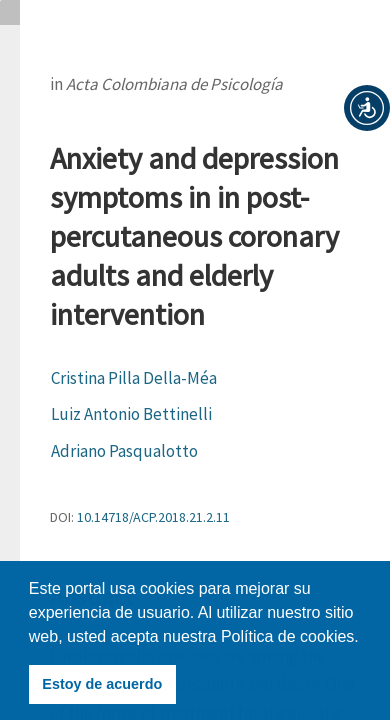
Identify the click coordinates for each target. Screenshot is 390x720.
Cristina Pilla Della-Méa (134, 378)
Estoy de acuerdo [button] (102, 684)
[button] (367, 108)
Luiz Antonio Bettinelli (131, 414)
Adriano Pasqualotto (124, 451)
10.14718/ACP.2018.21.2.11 (153, 517)
